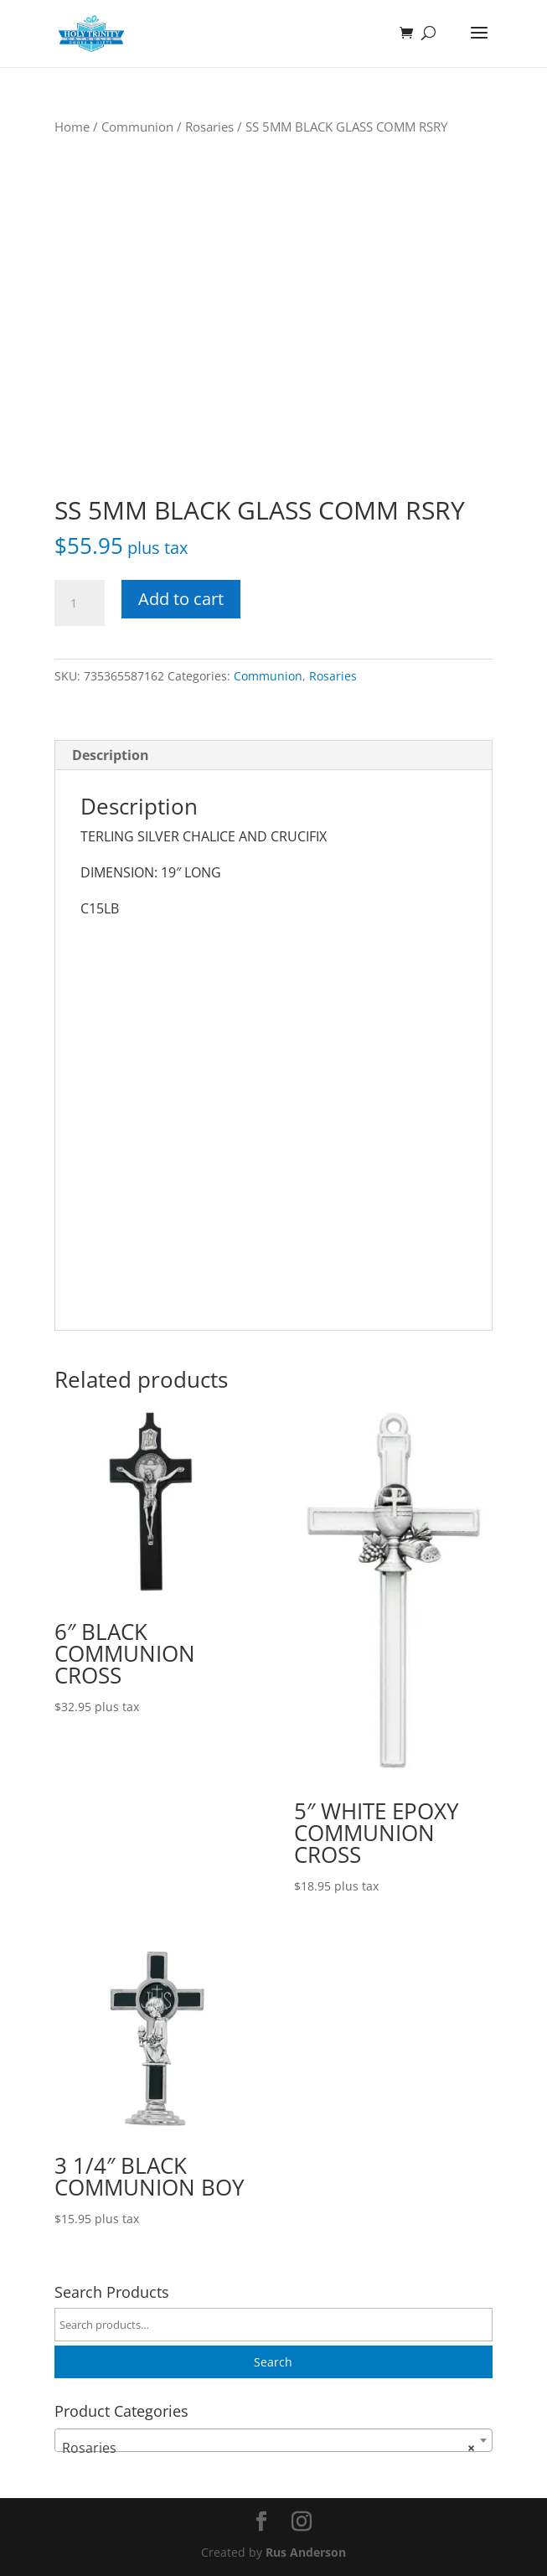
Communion (137, 126)
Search (273, 2362)
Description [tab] (110, 755)
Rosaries (209, 126)
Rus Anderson (306, 2552)
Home (72, 126)
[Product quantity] (79, 603)
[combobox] (273, 2440)
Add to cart (181, 598)
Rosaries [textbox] (268, 2448)
